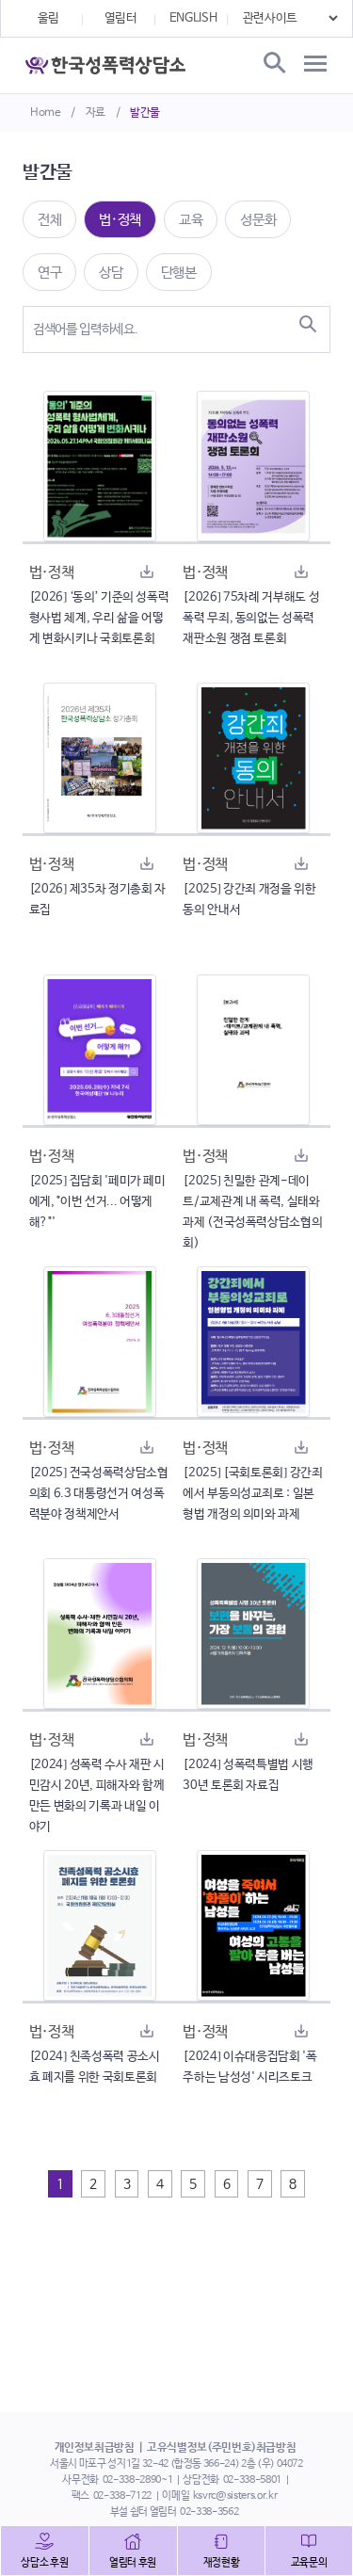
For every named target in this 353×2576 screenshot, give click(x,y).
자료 (95, 113)
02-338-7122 (122, 2496)
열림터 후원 (132, 2562)
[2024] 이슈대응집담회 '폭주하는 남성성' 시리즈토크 (249, 2067)
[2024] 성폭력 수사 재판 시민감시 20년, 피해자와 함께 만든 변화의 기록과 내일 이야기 (97, 1796)
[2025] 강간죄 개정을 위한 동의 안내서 (249, 899)
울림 (48, 18)
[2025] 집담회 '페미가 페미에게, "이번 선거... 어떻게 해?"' (97, 1202)
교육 (190, 220)
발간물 (145, 113)
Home (45, 113)
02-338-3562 (209, 2512)
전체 (49, 220)
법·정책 (120, 220)
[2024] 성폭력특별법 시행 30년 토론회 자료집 (248, 1775)
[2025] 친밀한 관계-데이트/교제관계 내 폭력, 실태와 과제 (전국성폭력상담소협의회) (252, 1212)
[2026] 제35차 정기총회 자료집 (97, 899)
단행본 (179, 273)
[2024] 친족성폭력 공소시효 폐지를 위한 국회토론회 (94, 2067)
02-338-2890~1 (137, 2480)
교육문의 (309, 2562)
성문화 (258, 220)
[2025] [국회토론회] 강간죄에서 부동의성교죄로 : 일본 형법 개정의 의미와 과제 (252, 1493)
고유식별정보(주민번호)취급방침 (221, 2448)
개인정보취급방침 (95, 2448)
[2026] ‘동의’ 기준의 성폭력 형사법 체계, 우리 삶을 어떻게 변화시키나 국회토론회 (99, 618)
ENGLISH (193, 18)
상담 (110, 273)
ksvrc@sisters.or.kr (235, 2496)
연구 (49, 273)
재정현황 (221, 2562)
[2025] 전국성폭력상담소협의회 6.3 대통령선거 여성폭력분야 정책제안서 (98, 1493)
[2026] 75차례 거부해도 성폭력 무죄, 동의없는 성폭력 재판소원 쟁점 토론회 (251, 618)
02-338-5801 (252, 2480)
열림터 (120, 18)
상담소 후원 (44, 2562)
